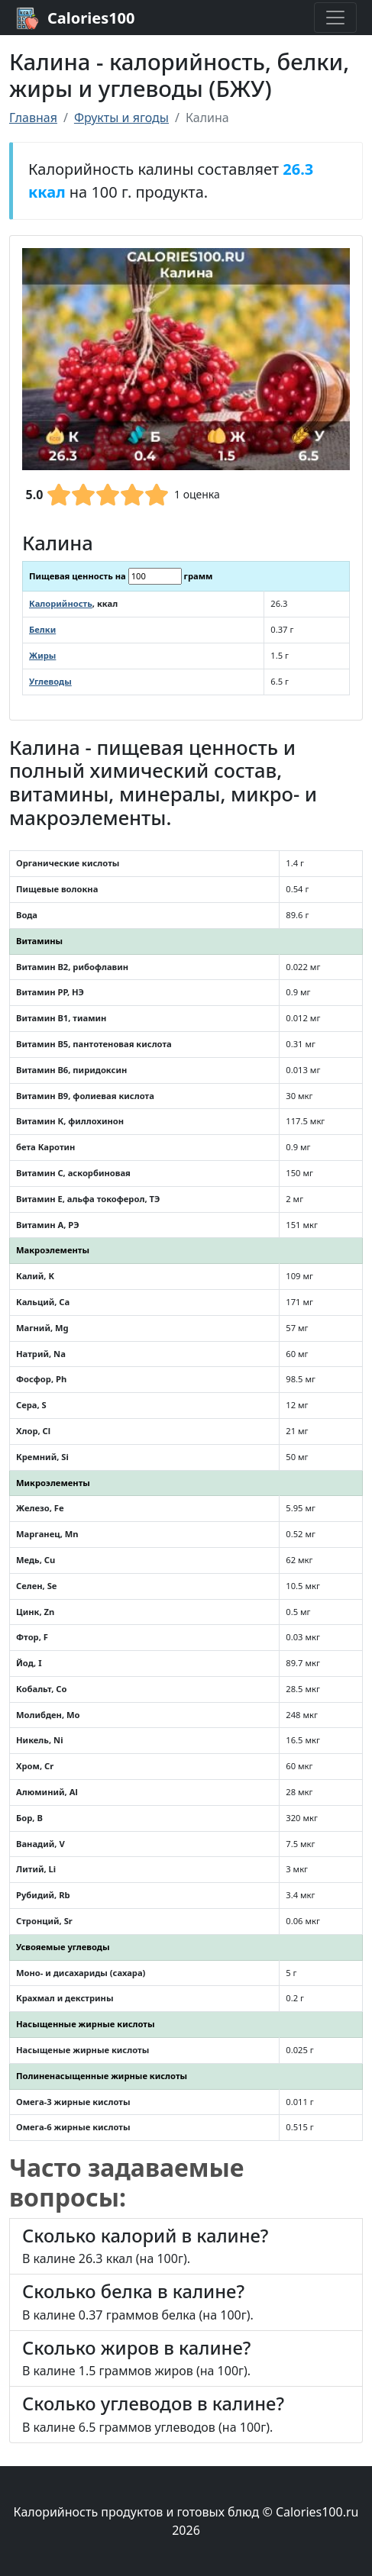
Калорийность (60, 603)
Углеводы (50, 681)
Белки (42, 629)
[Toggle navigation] (335, 17)
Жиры (42, 655)
